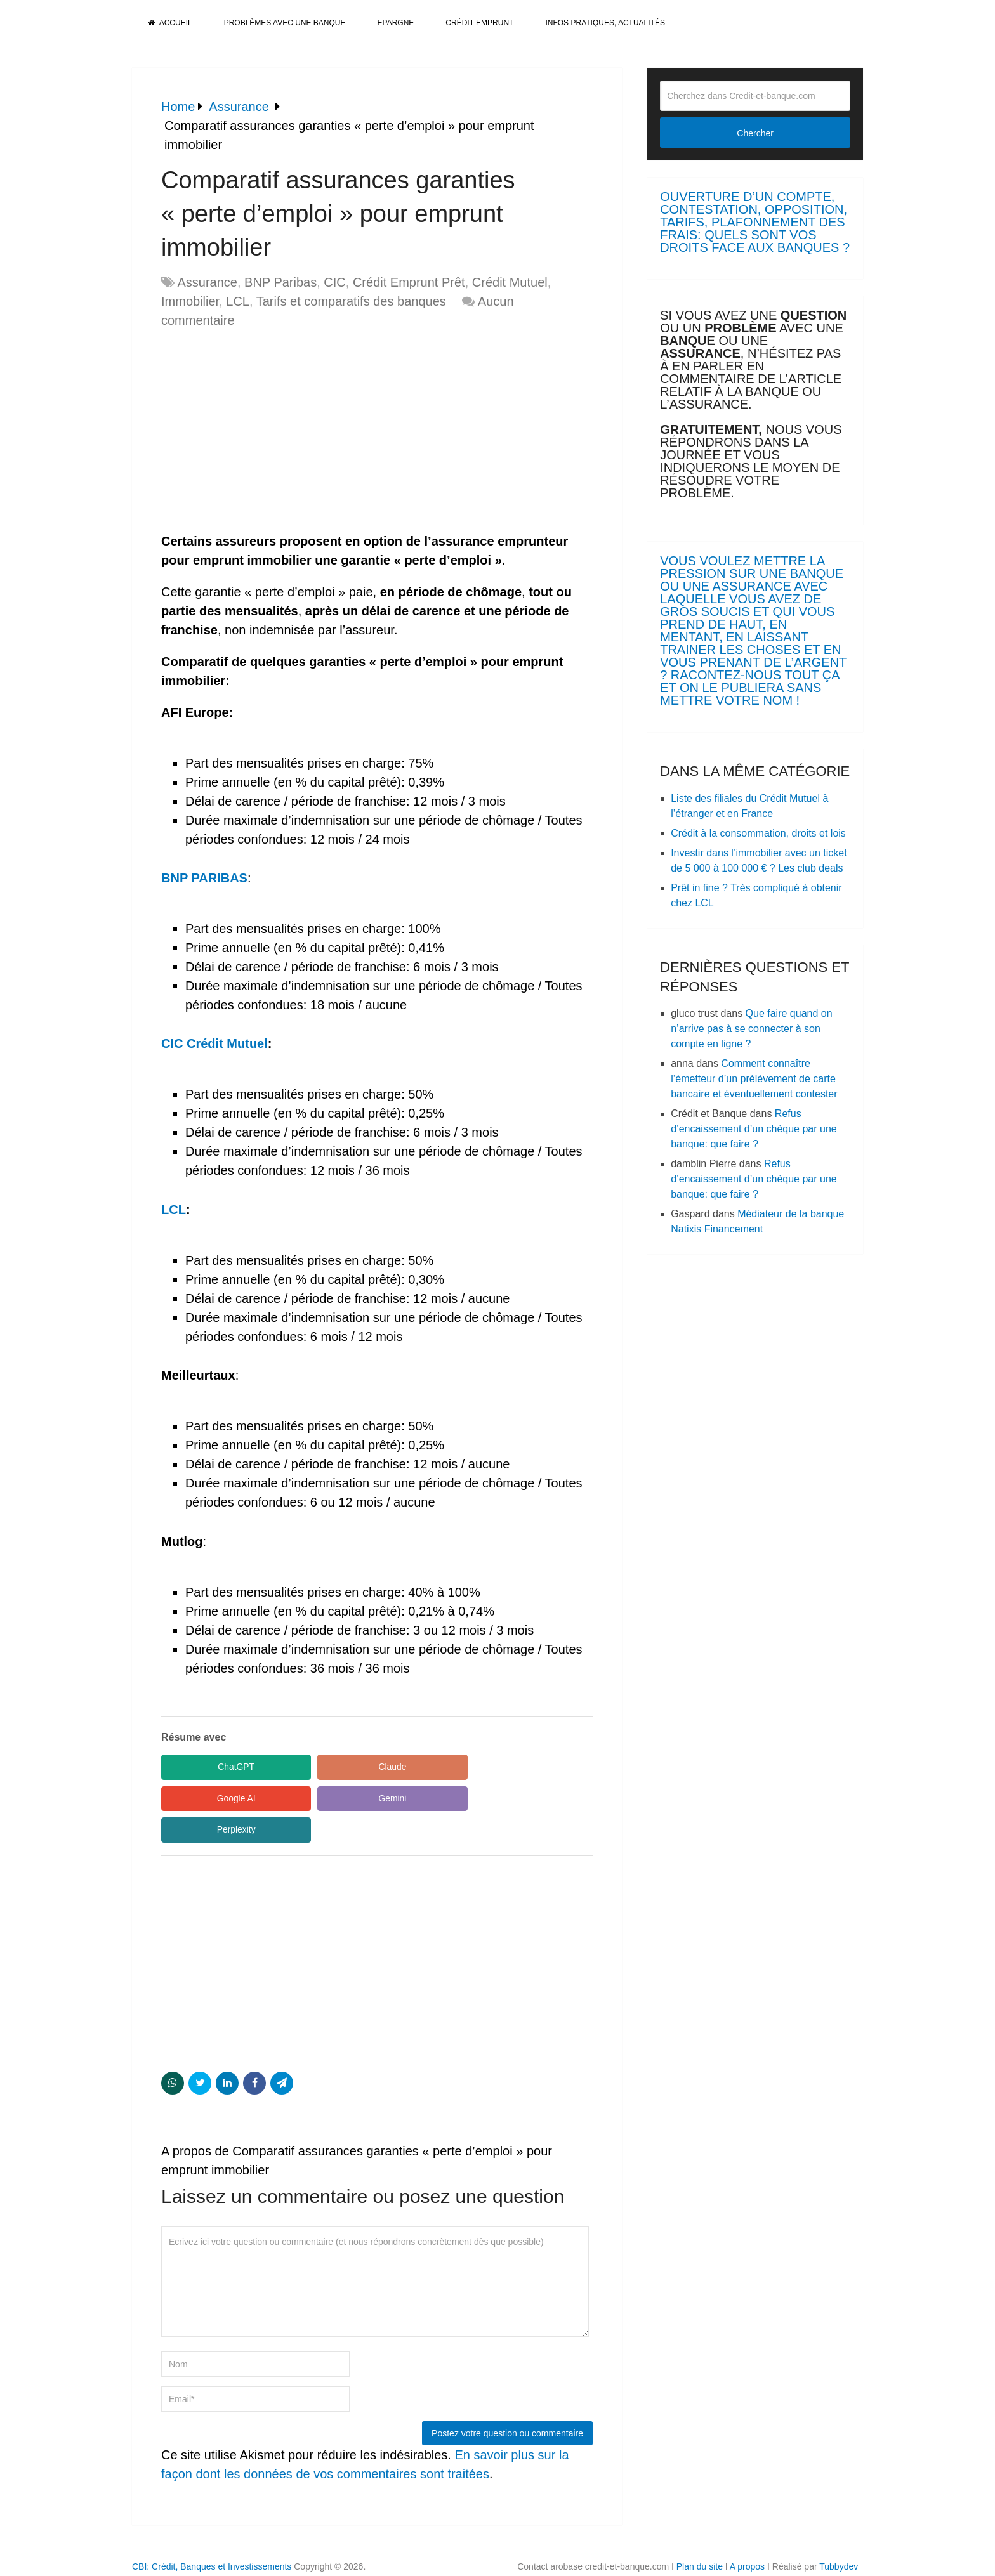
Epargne (396, 22)
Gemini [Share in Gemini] (218, 1798)
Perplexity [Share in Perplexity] (338, 1798)
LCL (237, 301)
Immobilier (190, 301)
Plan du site (699, 2535)
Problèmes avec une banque (285, 22)
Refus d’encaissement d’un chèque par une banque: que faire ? (754, 1128)
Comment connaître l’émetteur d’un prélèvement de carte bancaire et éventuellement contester (754, 1078)
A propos (747, 2535)
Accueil (170, 22)
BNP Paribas (280, 282)
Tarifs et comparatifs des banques (351, 301)
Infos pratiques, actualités (604, 22)
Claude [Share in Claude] (339, 1767)
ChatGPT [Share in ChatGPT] (218, 1767)
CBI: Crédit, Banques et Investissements (211, 2535)
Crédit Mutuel (510, 282)
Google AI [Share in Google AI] (459, 1767)
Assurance (207, 282)
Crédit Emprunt (479, 22)
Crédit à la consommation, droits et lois (758, 833)
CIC (334, 282)
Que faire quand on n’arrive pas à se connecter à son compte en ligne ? (751, 1028)
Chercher (755, 133)
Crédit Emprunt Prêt (409, 282)
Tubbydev (838, 2535)
